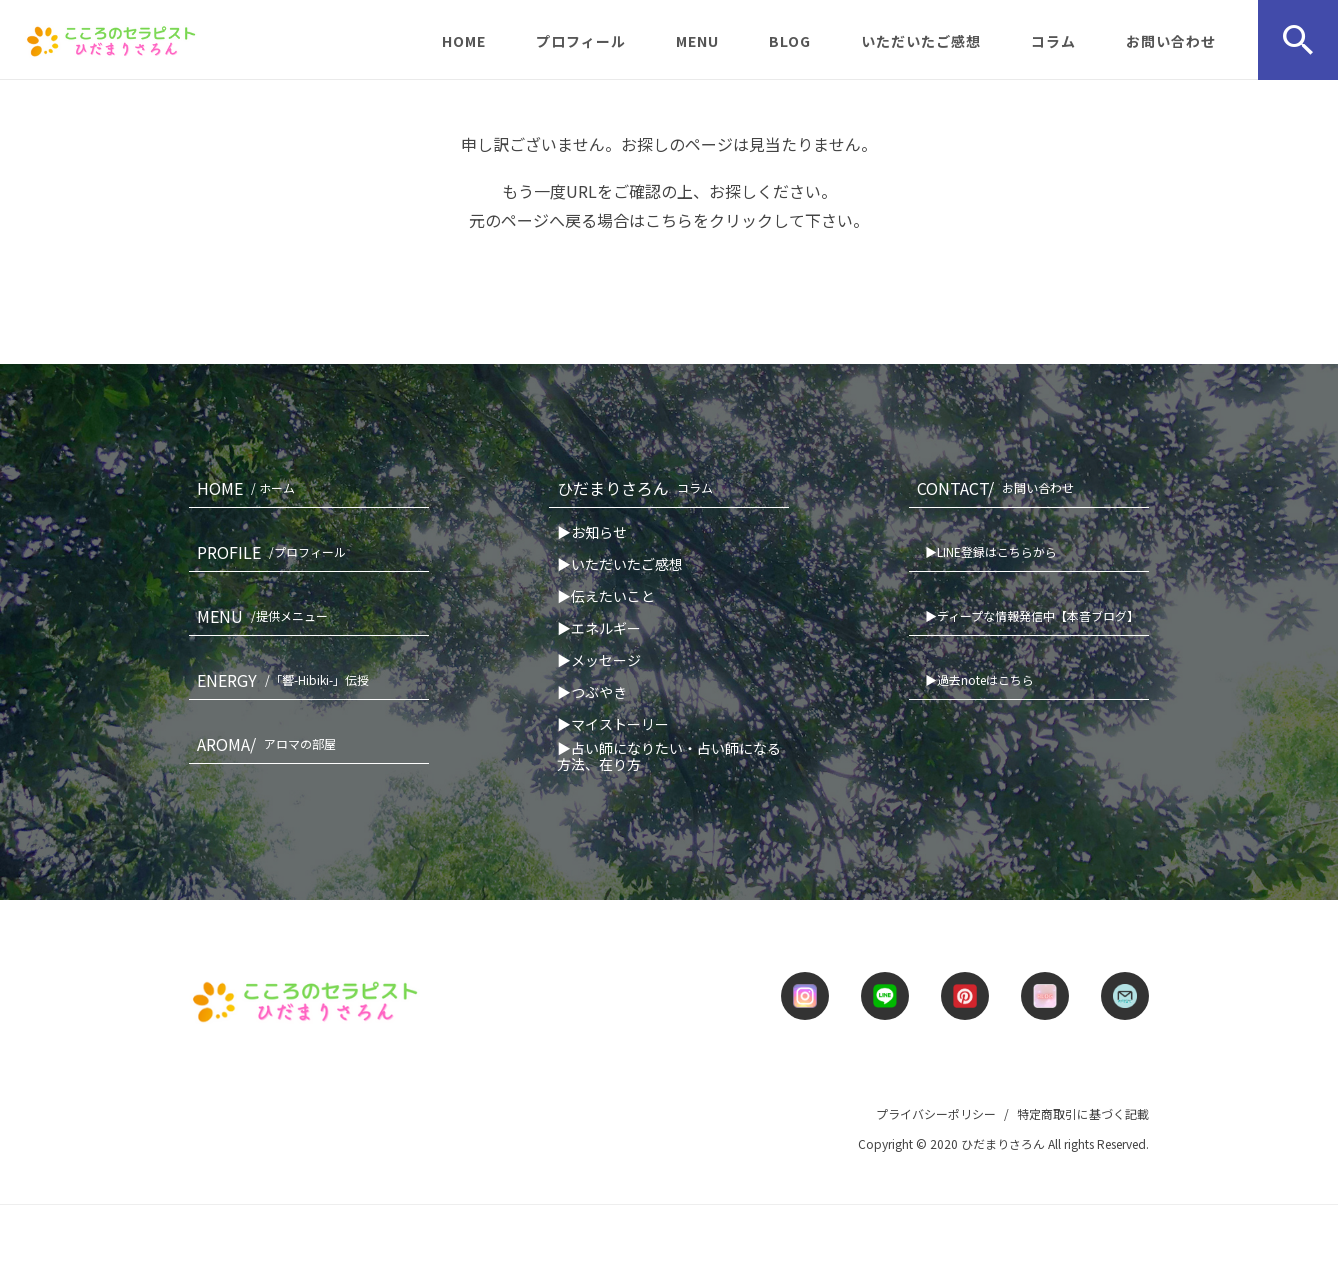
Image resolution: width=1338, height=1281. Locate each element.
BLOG (790, 41)
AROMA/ (270, 744)
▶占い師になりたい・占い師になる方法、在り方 (669, 756)
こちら (669, 220)
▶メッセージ (599, 660)
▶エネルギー (599, 628)
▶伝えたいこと (606, 596)
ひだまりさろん (639, 488)
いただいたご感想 (921, 41)
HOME (464, 41)
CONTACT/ (999, 488)
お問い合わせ (1171, 41)
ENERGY (287, 680)
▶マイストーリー (613, 724)
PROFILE (275, 552)
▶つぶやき (592, 692)
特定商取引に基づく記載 (1083, 1113)
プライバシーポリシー (936, 1113)
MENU (697, 41)
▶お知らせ (592, 532)
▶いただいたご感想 (620, 564)
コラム (1053, 41)
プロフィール (581, 41)
